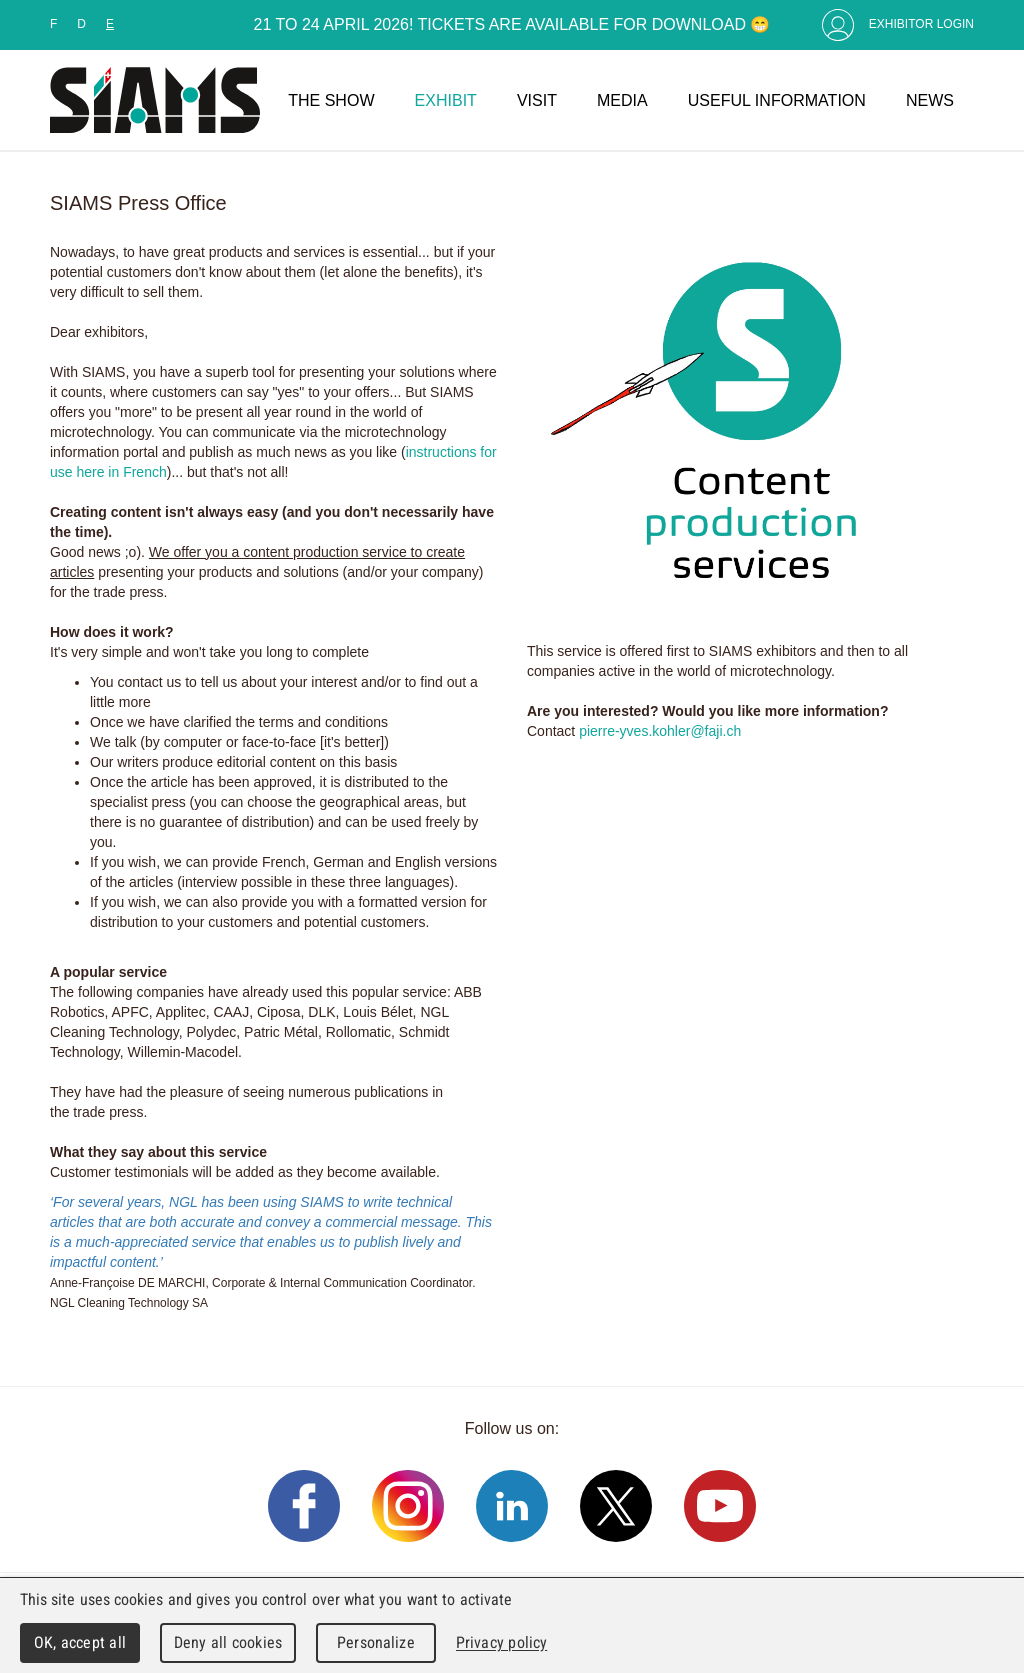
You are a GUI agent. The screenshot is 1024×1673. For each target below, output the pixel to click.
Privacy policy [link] (501, 1642)
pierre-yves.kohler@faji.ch (660, 731)
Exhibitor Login (921, 24)
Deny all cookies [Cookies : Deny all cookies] (228, 1642)
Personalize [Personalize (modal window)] (375, 1642)
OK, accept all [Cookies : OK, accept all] (80, 1642)
